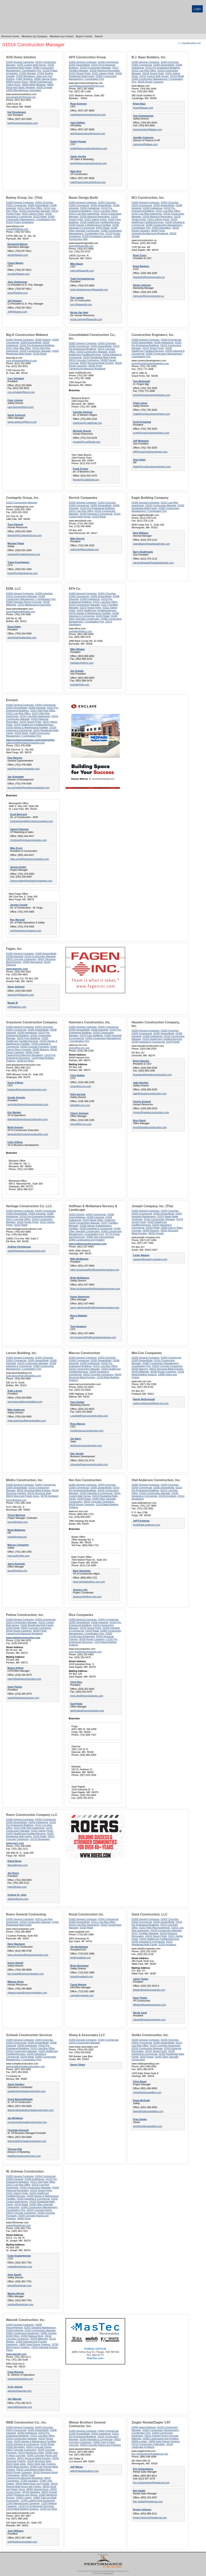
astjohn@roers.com (17, 1899)
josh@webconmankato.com (22, 2541)
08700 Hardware (50, 1496)
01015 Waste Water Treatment (98, 1220)
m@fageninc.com (16, 1006)
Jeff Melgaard (140, 440)
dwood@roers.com (17, 1865)
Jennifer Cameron (143, 137)
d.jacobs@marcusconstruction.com (89, 1464)
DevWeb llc (108, 2573)
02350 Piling (12, 2336)
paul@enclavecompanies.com (23, 768)
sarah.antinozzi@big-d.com (22, 422)
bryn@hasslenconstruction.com (150, 1127)
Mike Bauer (76, 263)
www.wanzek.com (16, 2354)
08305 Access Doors (17, 81)
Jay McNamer (15, 2118)
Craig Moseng (15, 2372)
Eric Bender (14, 1112)
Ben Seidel (139, 2490)
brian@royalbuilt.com (81, 1976)
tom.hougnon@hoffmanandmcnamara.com (93, 1337)
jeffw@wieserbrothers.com (84, 2471)
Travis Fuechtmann (18, 562)
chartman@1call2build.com (87, 423)
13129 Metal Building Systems (22, 2509)
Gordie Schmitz (16, 1097)
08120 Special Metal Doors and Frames (32, 2485)
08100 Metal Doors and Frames (32, 2483)
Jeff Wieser (76, 2467)
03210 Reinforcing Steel (31, 2452)
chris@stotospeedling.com (147, 2092)
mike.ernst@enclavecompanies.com (25, 742)
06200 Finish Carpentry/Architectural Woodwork (150, 232)
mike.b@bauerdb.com (82, 270)
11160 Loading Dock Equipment (37, 2500)
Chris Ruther (77, 1075)
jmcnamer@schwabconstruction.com (27, 2122)
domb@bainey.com (17, 255)
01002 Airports (43, 339)
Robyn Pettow (15, 1668)
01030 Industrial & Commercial (29, 215)
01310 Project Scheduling (20, 222)
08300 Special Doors (45, 79)
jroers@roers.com (17, 1886)
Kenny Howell (15, 1963)
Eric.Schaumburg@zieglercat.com (150, 2454)
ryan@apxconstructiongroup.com (86, 85)
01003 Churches (169, 62)
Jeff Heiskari (14, 300)
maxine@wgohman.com (20, 2304)
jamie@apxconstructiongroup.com (88, 163)
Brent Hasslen (141, 1061)
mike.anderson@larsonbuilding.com (26, 1420)
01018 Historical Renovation (105, 70)
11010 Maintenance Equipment (34, 604)
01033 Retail (176, 76)
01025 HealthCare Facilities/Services (99, 222)
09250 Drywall (44, 87)
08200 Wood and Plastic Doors (22, 1496)
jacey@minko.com (17, 1570)
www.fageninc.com (17, 968)
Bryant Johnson (142, 2509)
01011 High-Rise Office (29, 208)
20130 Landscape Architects (152, 2445)
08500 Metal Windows (34, 84)
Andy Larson (14, 1390)
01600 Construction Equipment (90, 1635)
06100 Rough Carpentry (151, 81)
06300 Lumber (139, 2441)
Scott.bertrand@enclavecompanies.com (31, 821)
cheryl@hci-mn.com (81, 1124)
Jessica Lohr (80, 1589)
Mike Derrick (77, 538)
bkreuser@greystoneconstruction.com (27, 1134)
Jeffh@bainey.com (17, 311)
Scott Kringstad (142, 422)
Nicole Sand (140, 2012)
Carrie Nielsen (78, 1984)
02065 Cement (48, 2333)
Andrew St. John (17, 1895)
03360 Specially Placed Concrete (24, 602)
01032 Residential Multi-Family (30, 66)
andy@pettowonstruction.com (23, 1697)
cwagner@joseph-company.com (150, 1259)
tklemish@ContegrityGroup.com (24, 535)
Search (99, 36)
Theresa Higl (14, 2149)
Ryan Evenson (78, 103)
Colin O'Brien (15, 1142)
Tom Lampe (76, 297)
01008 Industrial (43, 593)
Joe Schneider (15, 776)
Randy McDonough (144, 1399)
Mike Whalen (77, 649)
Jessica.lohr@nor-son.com (87, 1596)
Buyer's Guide (84, 36)
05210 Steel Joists (16, 2464)
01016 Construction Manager (95, 67)
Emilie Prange (78, 141)
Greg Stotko (140, 2119)
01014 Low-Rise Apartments (84, 213)
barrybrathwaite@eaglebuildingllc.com (153, 562)
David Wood (14, 1861)
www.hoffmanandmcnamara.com (88, 1243)
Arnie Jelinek (15, 2387)
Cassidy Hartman (83, 412)
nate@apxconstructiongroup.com (88, 182)
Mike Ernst (16, 848)
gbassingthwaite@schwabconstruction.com (30, 2110)
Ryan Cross (139, 255)
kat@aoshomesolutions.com (22, 123)
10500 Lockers (24, 2497)
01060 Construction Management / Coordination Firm (30, 69)
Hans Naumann (16, 1944)
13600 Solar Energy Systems (34, 2344)
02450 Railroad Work (32, 2336)
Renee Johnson (142, 285)
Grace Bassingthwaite (20, 2099)
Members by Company (34, 36)
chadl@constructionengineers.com (151, 414)
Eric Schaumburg (143, 2469)
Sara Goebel (77, 1402)
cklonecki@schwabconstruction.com (25, 2066)
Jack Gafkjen (77, 122)
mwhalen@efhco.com (80, 631)
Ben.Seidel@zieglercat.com (148, 2501)
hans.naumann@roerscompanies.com (27, 1954)
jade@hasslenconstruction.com (150, 1093)
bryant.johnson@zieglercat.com (150, 2517)
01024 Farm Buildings (28, 1038)
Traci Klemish (15, 524)
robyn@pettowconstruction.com (24, 1679)
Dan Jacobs (77, 1453)
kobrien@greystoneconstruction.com (27, 1089)
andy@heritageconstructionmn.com (26, 1250)
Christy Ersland (142, 1101)
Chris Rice (76, 1682)
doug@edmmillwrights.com (20, 611)
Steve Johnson (16, 986)
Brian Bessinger (79, 1965)
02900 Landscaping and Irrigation (87, 1239)
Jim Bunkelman (79, 1946)
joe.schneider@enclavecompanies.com (28, 787)
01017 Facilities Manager (145, 1933)
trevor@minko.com (16, 1500)
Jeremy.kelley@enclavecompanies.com (31, 880)
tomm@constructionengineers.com (150, 363)
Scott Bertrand (18, 814)
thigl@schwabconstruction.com (24, 2156)
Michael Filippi (15, 543)
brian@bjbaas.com (143, 107)
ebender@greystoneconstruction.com (27, 1119)
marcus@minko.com (18, 1555)
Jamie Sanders (16, 2084)
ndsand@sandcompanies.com (149, 2019)
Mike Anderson (16, 1409)
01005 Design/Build (79, 65)
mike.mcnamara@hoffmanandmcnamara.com (94, 1269)
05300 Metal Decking (17, 2466)
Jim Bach (75, 1438)
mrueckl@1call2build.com (86, 441)
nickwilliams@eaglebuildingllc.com (151, 543)
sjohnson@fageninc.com (20, 994)
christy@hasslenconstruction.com (151, 1112)
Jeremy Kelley (18, 867)
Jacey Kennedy (16, 1563)
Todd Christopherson (82, 278)
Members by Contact (61, 36)
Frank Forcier (80, 468)
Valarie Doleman (19, 829)
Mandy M (12, 1002)
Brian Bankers (141, 266)
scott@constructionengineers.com (151, 432)
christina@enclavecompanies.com (28, 840)
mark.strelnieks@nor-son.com (89, 1581)
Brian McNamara (79, 1277)
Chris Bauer (140, 2081)
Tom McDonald (141, 381)
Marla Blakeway (16, 1530)
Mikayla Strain (15, 1981)
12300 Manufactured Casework (23, 2503)
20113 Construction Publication (148, 2444)
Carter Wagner (141, 1255)
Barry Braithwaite (143, 552)
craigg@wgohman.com (18, 2225)
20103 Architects (167, 1496)
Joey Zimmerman (17, 282)
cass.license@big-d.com (20, 407)
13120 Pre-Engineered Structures (36, 2506)
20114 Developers (40, 1839)
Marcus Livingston (18, 1545)
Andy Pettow (14, 1687)
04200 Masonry (40, 1049)
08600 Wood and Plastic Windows (30, 86)
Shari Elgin (139, 459)
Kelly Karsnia (77, 1094)
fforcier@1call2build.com (86, 479)
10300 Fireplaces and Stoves (21, 2495)
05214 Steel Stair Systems (41, 2464)
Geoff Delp (76, 1703)
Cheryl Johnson (79, 1113)
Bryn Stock (139, 1120)
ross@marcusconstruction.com (86, 1430)
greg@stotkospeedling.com (147, 2126)
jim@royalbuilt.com (80, 1957)
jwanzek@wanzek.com (19, 2407)
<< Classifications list (189, 43)
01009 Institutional (89, 208)
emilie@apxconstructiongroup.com (88, 148)
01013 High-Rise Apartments (29, 1828)
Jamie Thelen (140, 1979)
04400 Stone (24, 2218)
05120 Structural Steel (39, 1493)
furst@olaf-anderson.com (146, 1524)
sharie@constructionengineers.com (152, 466)
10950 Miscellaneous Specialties (23, 90)
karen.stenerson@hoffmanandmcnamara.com (94, 1307)
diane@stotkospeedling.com (148, 2111)
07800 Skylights (24, 79)
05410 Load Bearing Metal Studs (34, 2469)
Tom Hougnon (78, 1326)
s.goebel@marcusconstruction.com (89, 1415)
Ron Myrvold (17, 919)
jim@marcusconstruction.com (86, 1445)
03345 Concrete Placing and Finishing (100, 2445)
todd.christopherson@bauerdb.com (89, 289)
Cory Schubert (15, 378)
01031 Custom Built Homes (31, 65)
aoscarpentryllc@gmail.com (21, 97)
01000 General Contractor (20, 62)
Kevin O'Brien (15, 1082)
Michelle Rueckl (82, 431)
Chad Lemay (140, 403)
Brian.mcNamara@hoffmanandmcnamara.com (95, 1288)
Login (197, 8)
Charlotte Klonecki (18, 2130)
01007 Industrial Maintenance (40, 2327)
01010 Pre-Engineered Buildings (162, 67)
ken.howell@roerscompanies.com (25, 1973)
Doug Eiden (14, 626)
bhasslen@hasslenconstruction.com (152, 1074)
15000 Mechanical (32, 962)
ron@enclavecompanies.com (25, 930)
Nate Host (75, 171)
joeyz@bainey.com (17, 292)
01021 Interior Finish (103, 73)
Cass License (15, 400)
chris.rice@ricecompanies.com (85, 1651)
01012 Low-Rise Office (144, 70)
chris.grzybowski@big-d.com (21, 360)
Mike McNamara (79, 1259)
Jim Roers (13, 1873)
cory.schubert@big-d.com (21, 392)
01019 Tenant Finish (80, 73)
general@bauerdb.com (81, 246)
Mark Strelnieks (82, 1570)
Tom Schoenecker (143, 115)
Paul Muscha (14, 757)
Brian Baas (139, 103)
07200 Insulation (29, 2480)
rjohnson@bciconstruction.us (148, 296)
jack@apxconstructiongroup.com (87, 133)
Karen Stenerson (80, 1296)
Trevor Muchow (16, 1515)
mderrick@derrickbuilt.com (84, 549)
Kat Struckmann (16, 112)
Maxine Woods (15, 2293)
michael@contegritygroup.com (23, 554)
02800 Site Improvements (100, 1237)
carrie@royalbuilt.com (82, 1995)
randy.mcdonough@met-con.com (151, 1403)
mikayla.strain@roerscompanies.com (27, 1992)
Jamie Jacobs (78, 156)
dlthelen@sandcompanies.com (149, 2004)
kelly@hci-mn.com (80, 1105)
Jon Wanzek (14, 2399)
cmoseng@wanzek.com (20, 2378)
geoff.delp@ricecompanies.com (87, 1710)
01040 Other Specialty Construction (93, 229)
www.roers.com (15, 1843)
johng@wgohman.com (19, 2285)
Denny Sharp (77, 2064)
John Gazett (14, 2274)
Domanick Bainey (17, 244)
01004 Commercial (108, 62)
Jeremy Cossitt (18, 905)
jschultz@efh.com (79, 684)
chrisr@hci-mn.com (79, 1048)
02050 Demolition (161, 227)
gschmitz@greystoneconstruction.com (27, 1104)
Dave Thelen (140, 1998)
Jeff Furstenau (141, 1520)
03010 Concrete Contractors (84, 360)
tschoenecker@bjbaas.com (147, 129)
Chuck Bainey (15, 263)
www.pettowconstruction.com (23, 1637)
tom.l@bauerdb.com (81, 304)
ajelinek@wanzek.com (19, 2391)
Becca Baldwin (78, 1315)
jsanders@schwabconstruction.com (26, 2091)
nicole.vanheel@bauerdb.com (86, 319)
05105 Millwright (140, 1371)
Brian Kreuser (15, 1127)
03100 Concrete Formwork (34, 1046)
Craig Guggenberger (19, 2255)
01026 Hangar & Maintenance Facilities (90, 225)
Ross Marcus (77, 1423)
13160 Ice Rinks (25, 1060)
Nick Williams (140, 533)
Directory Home (10, 36)
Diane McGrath (141, 2100)
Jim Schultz (77, 671)
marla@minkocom (17, 1537)
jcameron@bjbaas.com (145, 144)
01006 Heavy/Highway (144, 2427)
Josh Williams (15, 2531)
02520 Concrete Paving (39, 2210)
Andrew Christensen (19, 1246)
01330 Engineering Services (97, 236)
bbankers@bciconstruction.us (149, 277)
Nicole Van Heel (79, 312)
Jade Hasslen (140, 1082)
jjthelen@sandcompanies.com (149, 1989)
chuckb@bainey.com (17, 229)
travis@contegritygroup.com (22, 573)
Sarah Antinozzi (16, 415)
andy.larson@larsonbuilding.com (23, 1375)
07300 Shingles (27, 73)
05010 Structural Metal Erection (97, 363)
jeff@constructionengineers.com (150, 451)
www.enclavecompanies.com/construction (30, 740)
